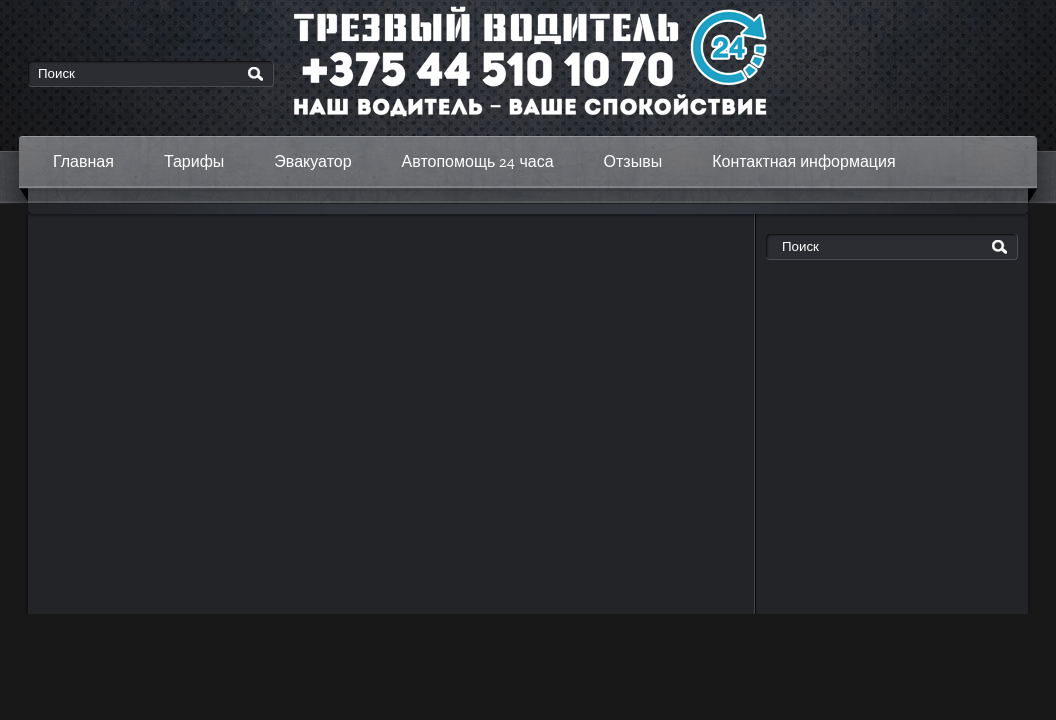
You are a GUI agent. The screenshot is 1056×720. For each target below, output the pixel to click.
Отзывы (633, 161)
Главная (83, 161)
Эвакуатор (312, 161)
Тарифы (194, 161)
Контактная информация (803, 161)
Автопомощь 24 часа (478, 161)
